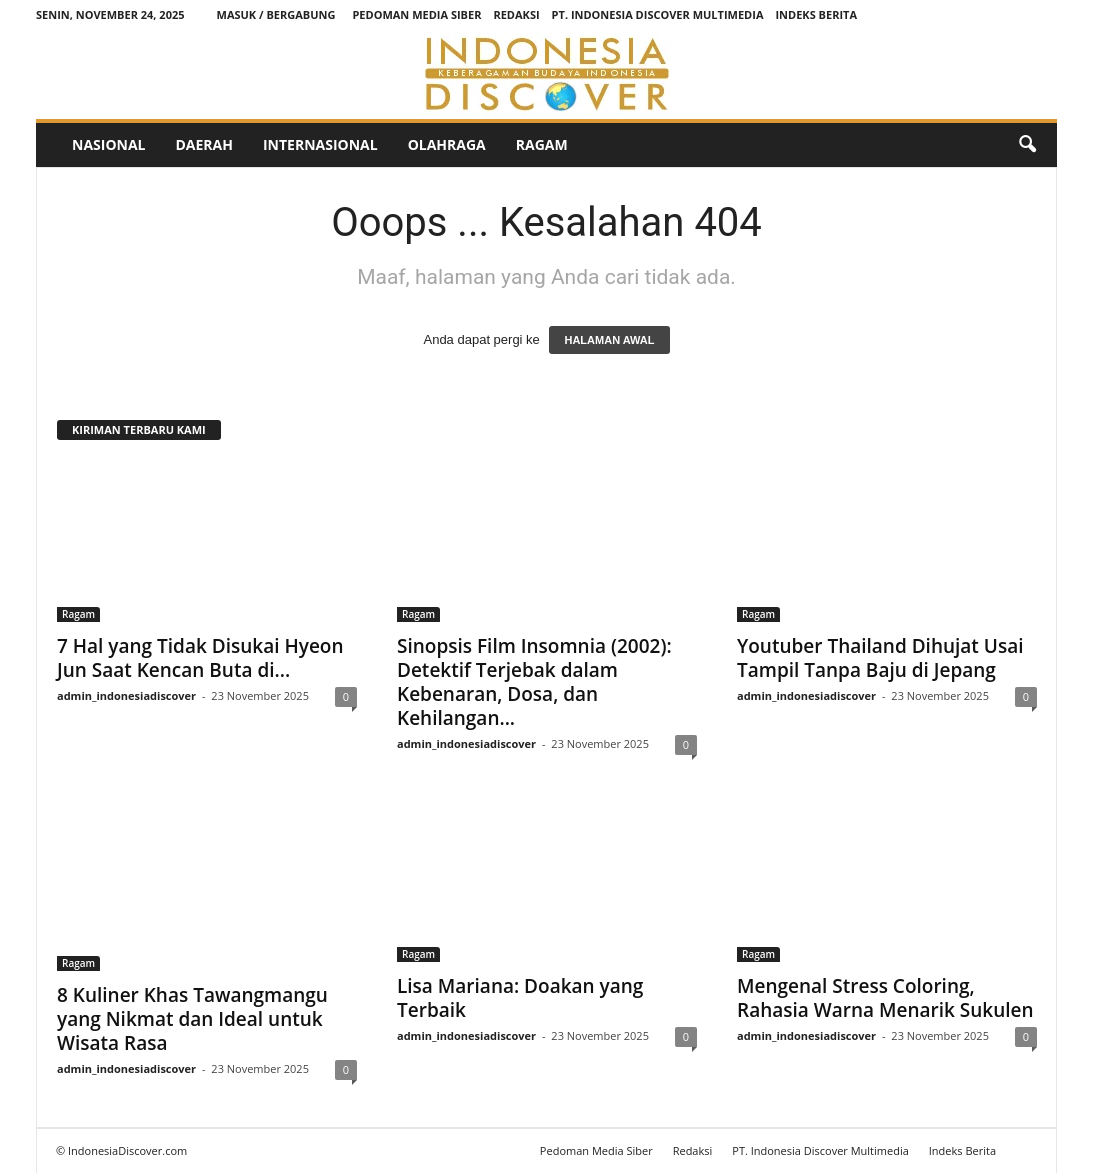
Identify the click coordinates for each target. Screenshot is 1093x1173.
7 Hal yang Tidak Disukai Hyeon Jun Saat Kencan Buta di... (200, 658)
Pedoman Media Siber (416, 14)
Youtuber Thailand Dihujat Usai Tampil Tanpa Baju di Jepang (880, 658)
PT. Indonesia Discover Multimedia (658, 14)
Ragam (542, 144)
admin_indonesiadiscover (126, 695)
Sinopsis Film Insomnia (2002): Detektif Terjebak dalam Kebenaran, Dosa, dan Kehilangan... (534, 682)
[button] (1027, 145)
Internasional (320, 144)
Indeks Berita (816, 14)
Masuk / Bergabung (276, 14)
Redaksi (516, 14)
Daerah (203, 144)
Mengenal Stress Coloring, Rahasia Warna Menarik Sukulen (885, 998)
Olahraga (447, 144)
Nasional (108, 144)
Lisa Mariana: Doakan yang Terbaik (520, 998)
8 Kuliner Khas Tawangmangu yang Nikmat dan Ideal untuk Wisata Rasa (192, 1019)
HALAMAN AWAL (609, 340)
